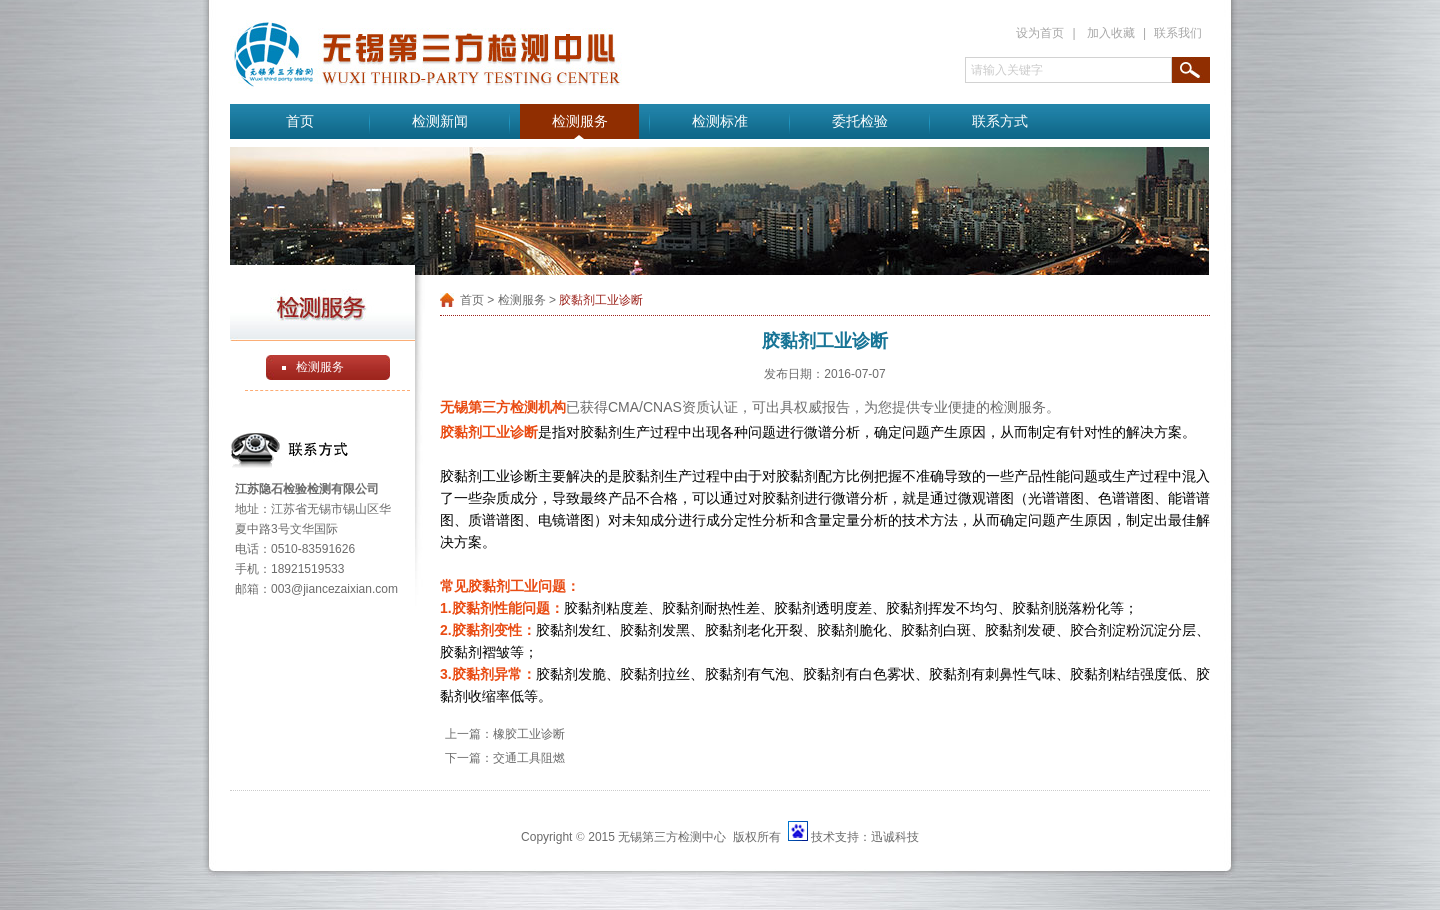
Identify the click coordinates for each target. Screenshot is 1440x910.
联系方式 (1000, 121)
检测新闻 (440, 121)
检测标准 (720, 121)
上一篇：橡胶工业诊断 (505, 734)
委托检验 (860, 121)
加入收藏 (1111, 33)
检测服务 (580, 121)
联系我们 (1178, 33)
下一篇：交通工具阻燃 (505, 758)
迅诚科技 (895, 837)
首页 (300, 121)
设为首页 (1040, 33)
